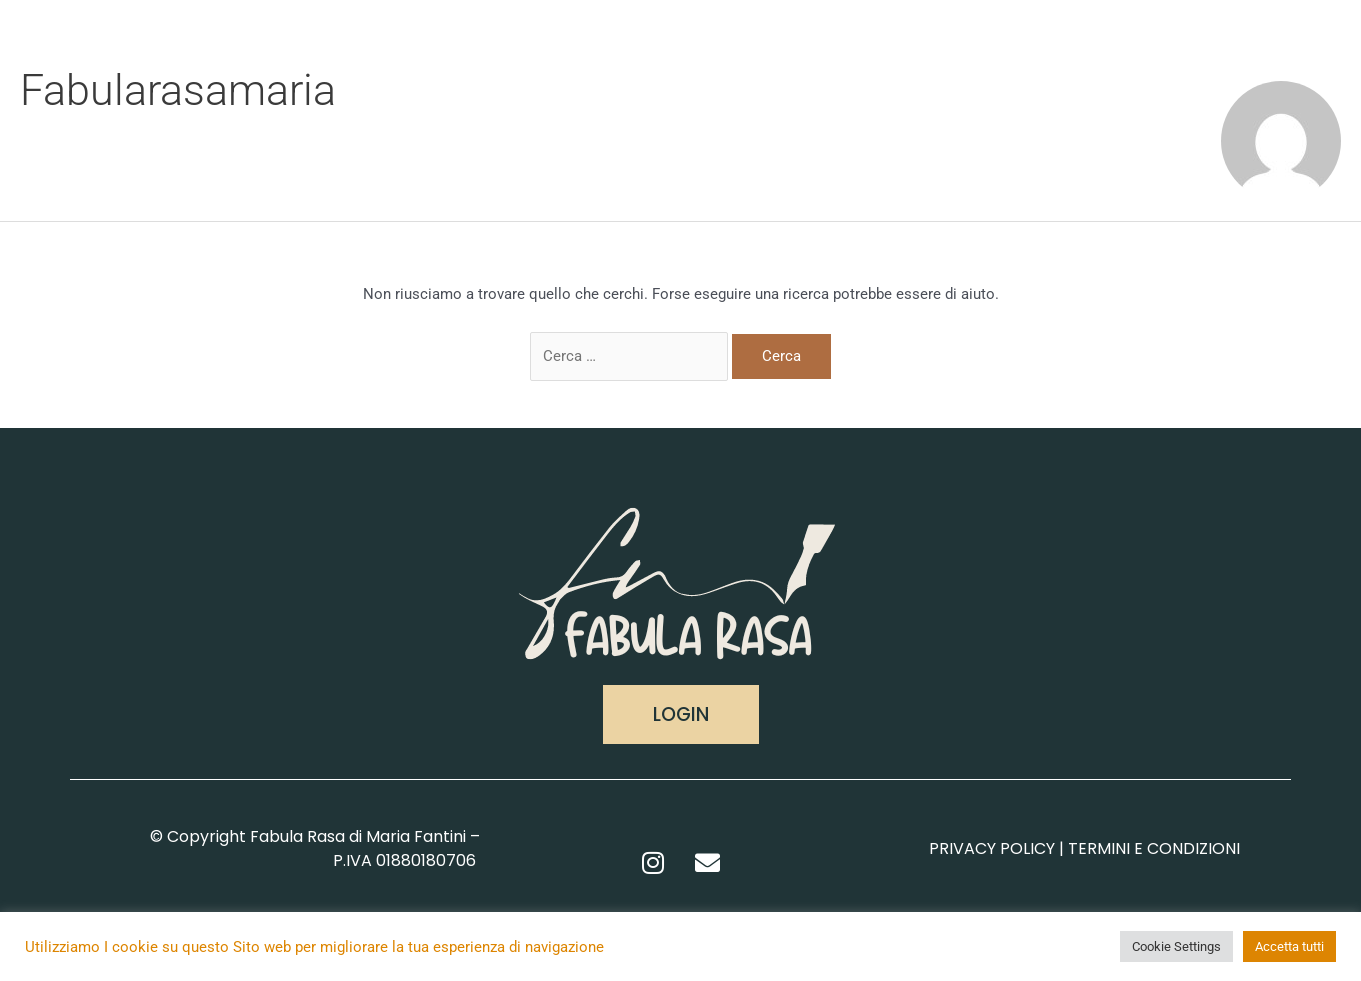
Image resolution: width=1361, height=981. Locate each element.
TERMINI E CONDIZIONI (1154, 848)
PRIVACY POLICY (992, 848)
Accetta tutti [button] (1289, 946)
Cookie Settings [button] (1176, 946)
